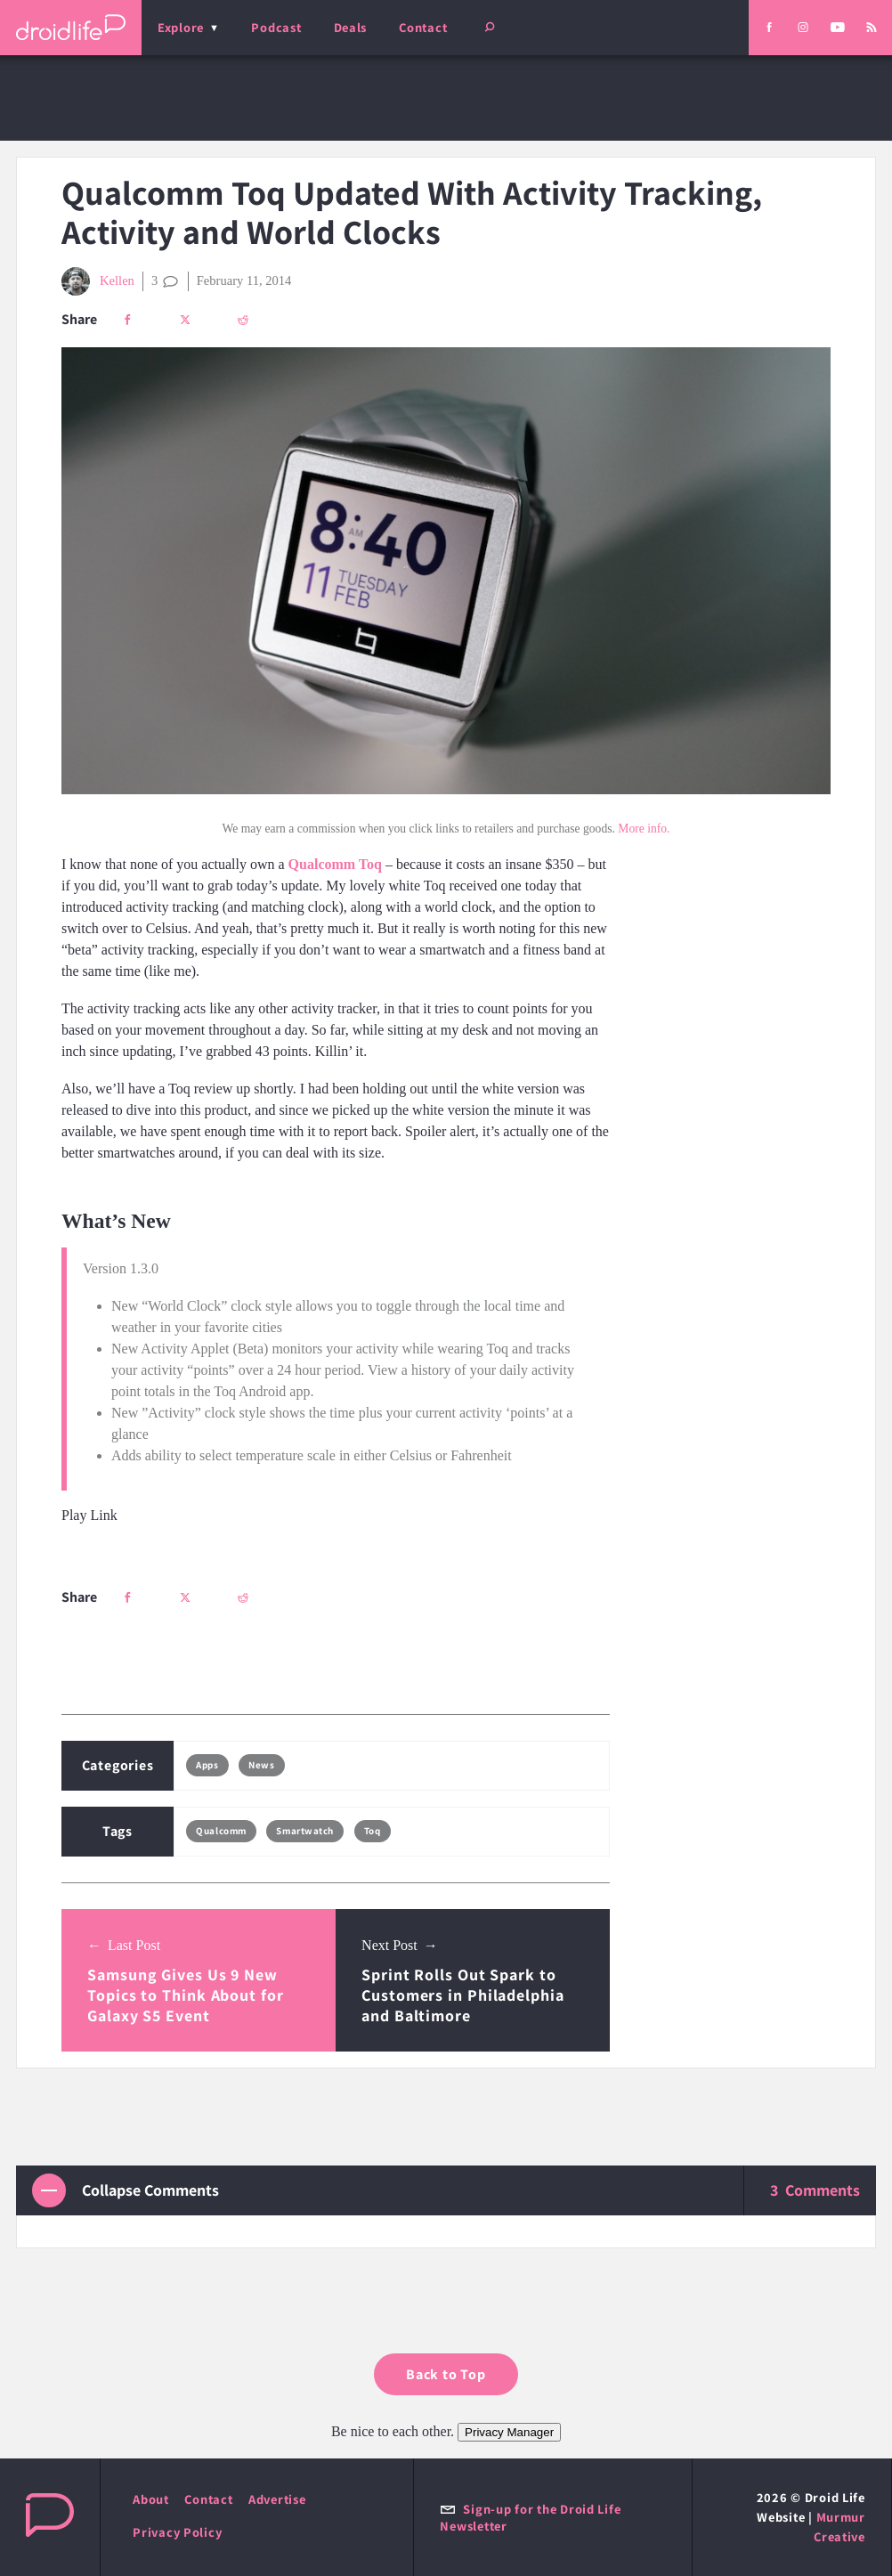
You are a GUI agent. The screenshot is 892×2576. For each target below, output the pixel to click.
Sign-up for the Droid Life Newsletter (530, 2517)
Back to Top (446, 2374)
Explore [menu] (181, 27)
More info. (643, 828)
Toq (372, 1830)
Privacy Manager (509, 2432)
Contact (423, 27)
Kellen (97, 281)
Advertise (277, 2499)
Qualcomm (221, 1830)
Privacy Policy (177, 2531)
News (261, 1765)
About (151, 2499)
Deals (351, 27)
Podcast (276, 27)
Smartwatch (305, 1830)
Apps (207, 1765)
